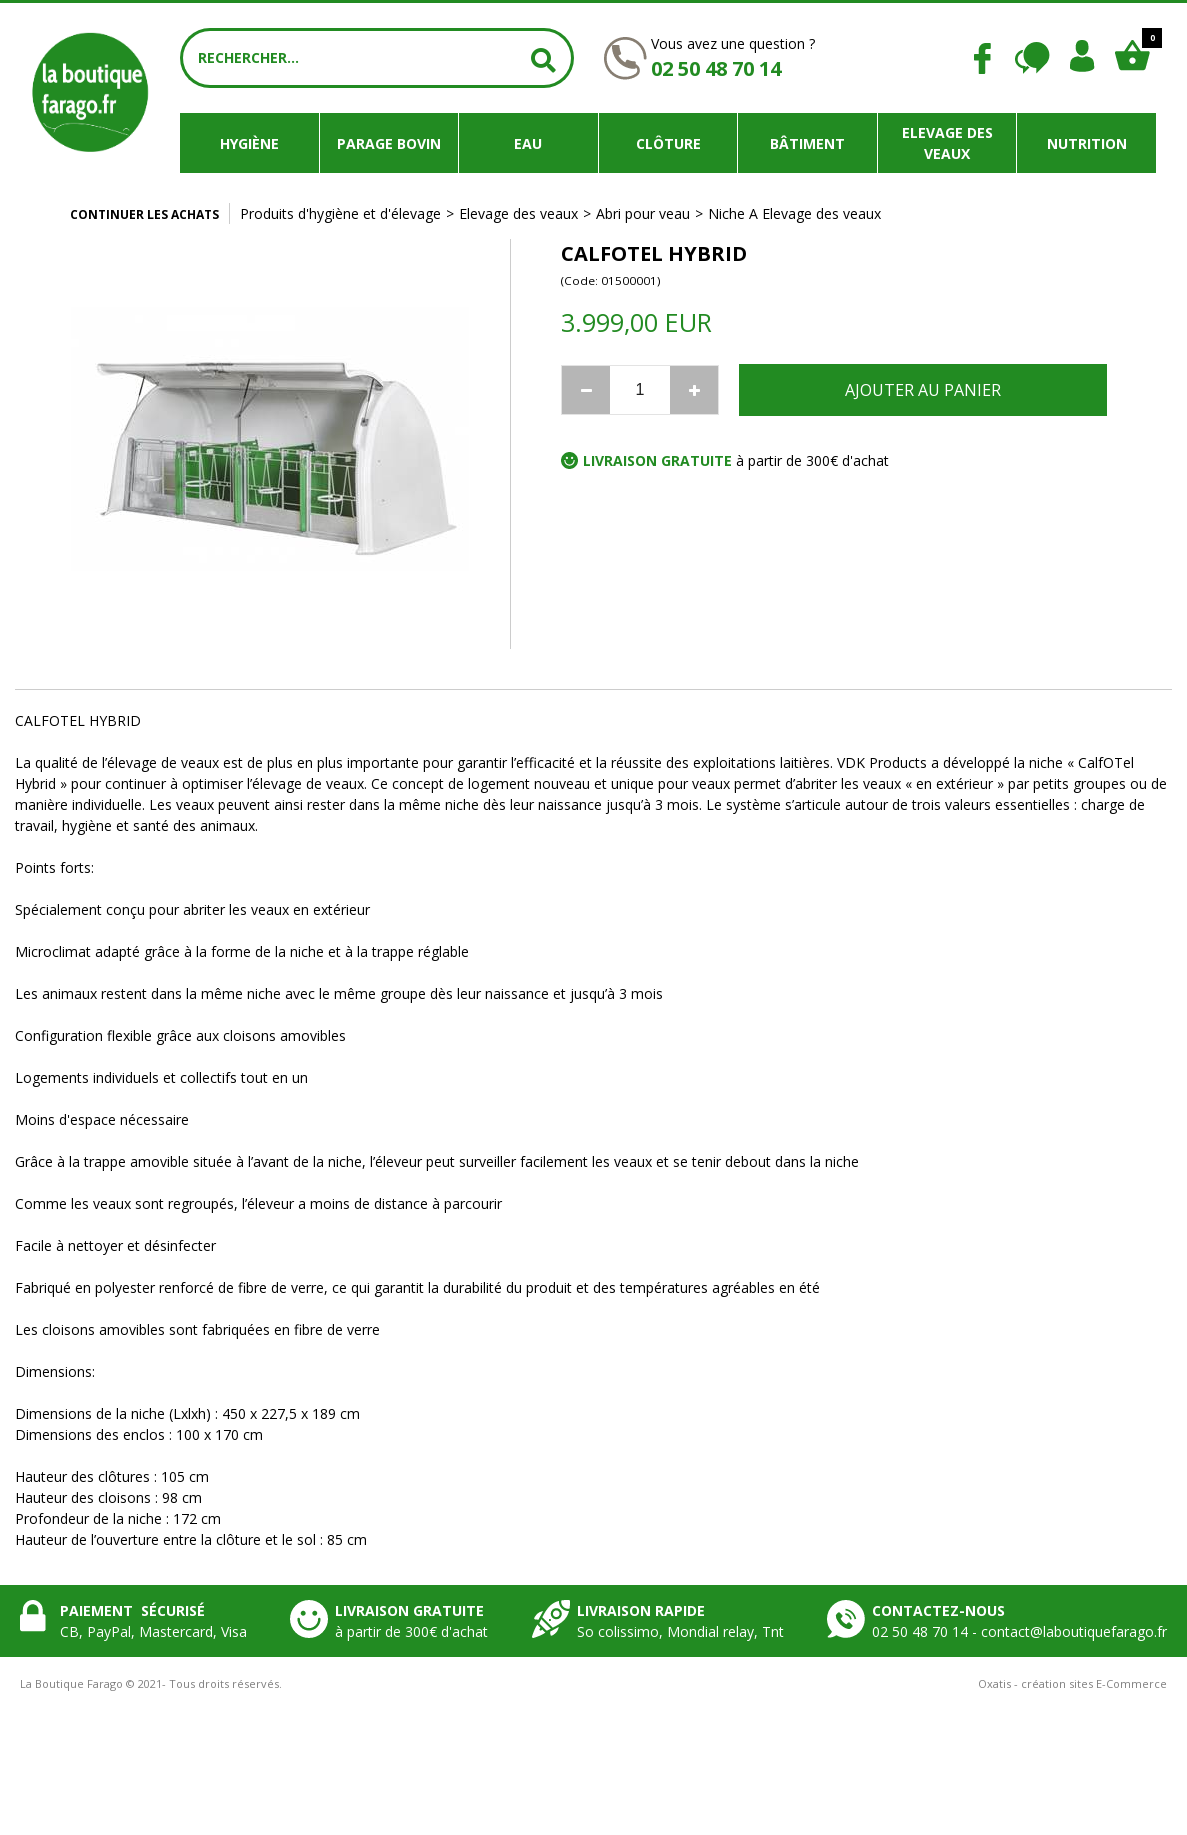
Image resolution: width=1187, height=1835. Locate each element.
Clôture (668, 143)
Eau (528, 143)
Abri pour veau (643, 213)
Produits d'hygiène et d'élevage (340, 213)
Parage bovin (389, 143)
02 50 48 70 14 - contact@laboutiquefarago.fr (1019, 1631)
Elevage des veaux (947, 143)
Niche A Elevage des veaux (794, 213)
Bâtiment (807, 143)
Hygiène (249, 143)
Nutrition (1087, 143)
